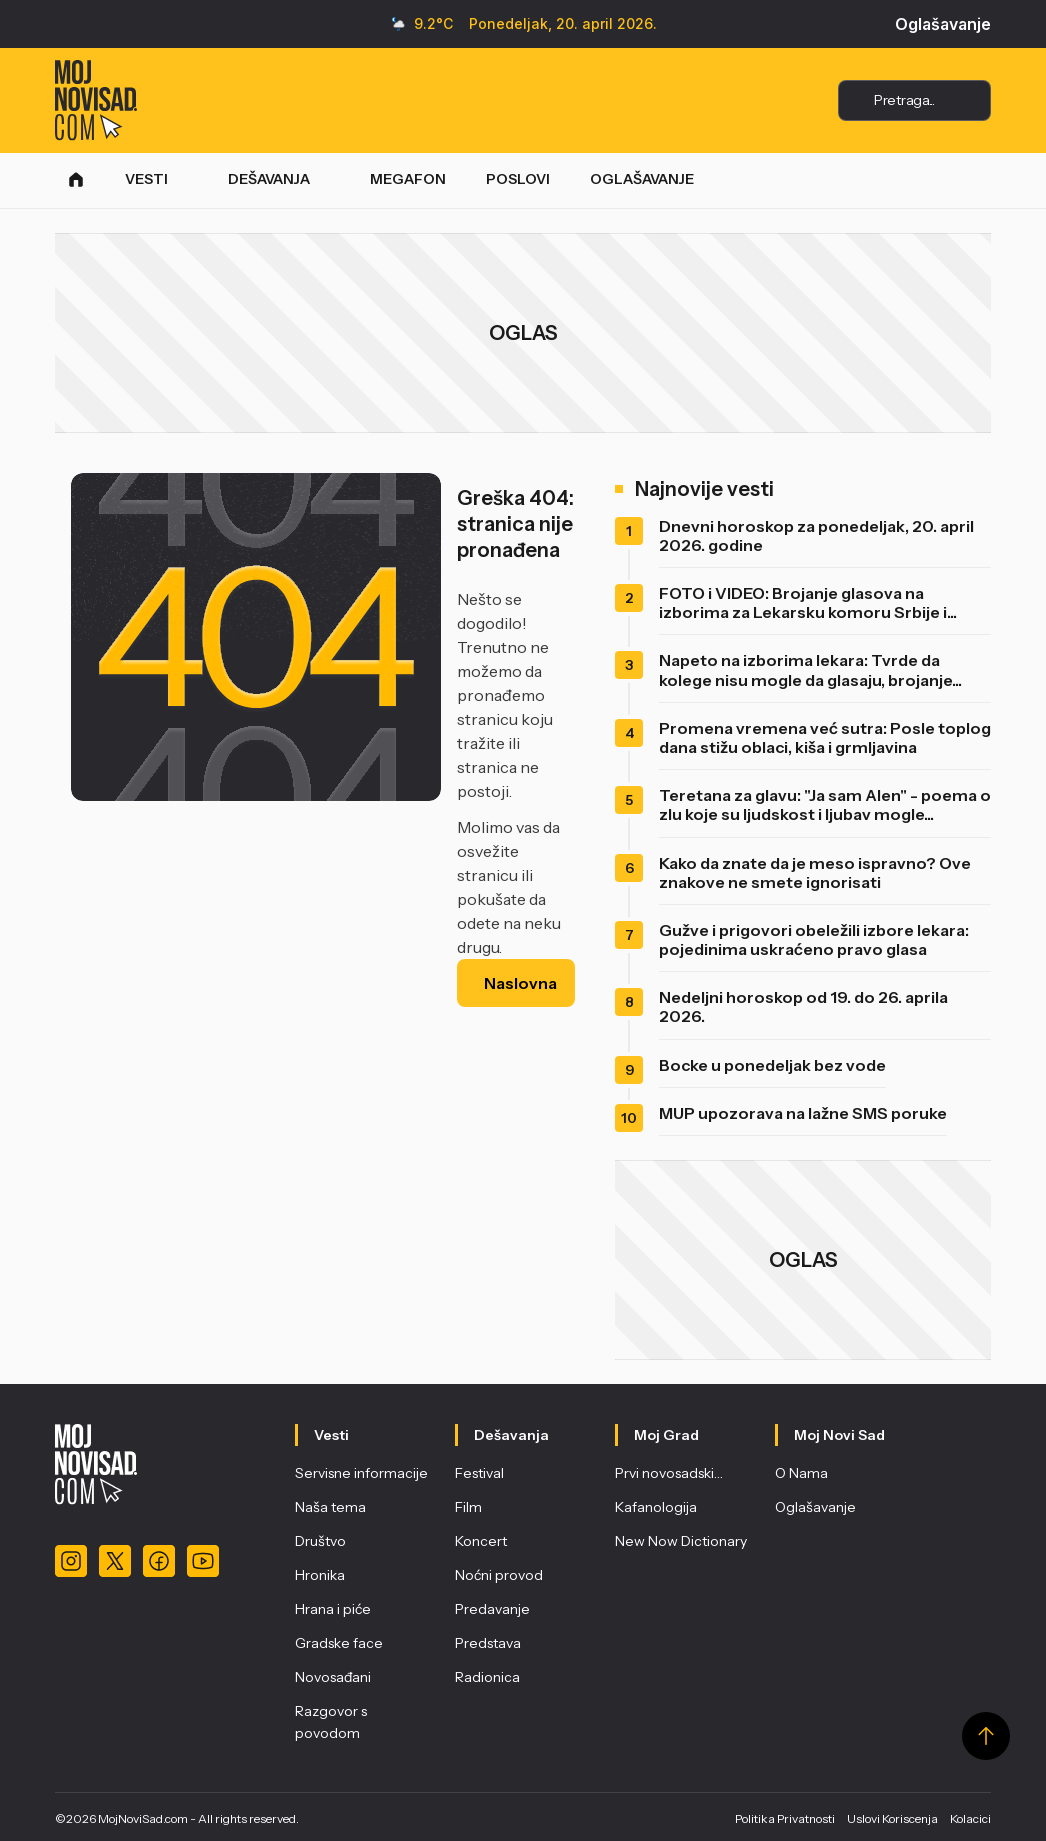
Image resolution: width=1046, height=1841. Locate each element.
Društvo (320, 1541)
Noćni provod (499, 1575)
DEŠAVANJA (269, 179)
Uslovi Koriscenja (892, 1818)
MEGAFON (408, 179)
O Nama (801, 1473)
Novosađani (333, 1677)
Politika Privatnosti (785, 1818)
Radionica (487, 1677)
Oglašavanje (943, 24)
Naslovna (520, 983)
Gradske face (339, 1643)
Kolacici (970, 1818)
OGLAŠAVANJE (642, 179)
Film (468, 1507)
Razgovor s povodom (331, 1722)
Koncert (481, 1541)
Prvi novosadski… (669, 1473)
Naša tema (330, 1507)
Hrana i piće (333, 1609)
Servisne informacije (361, 1473)
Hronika (320, 1575)
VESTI (146, 179)
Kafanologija (656, 1507)
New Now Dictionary (681, 1541)
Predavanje (492, 1609)
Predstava (488, 1643)
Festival (479, 1473)
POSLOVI (518, 179)
